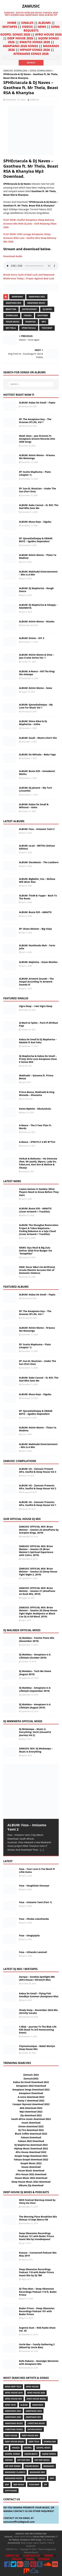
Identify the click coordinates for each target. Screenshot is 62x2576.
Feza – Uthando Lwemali (33, 1952)
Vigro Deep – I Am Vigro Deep (35, 1006)
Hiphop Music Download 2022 (31, 2148)
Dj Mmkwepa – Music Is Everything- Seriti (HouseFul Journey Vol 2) (35, 1732)
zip (45, 2484)
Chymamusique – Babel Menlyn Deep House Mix (37, 2048)
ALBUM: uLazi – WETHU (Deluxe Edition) (37, 847)
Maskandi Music (14, 2478)
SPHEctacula (29, 328)
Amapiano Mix (13, 303)
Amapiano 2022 (13, 2411)
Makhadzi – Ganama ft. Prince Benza (36, 1077)
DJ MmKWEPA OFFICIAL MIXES (22, 1721)
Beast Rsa (11, 309)
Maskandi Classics (15, 2472)
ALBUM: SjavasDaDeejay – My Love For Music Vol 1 (36, 706)
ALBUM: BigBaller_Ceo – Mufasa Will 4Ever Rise (37, 880)
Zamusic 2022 (31, 2074)
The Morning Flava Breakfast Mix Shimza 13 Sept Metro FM (38, 2218)
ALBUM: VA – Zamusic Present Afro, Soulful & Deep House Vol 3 (37, 1470)
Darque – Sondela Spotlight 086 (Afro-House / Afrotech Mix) (37, 1978)
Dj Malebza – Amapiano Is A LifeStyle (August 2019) (35, 1706)
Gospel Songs (12, 2454)
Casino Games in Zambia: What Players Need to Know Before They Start (39, 1191)
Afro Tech (10, 2404)
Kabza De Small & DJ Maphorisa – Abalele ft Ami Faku (38, 1041)
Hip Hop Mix (23, 2460)
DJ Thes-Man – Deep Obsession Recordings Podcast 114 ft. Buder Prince (38, 2291)
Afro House (32, 2386)
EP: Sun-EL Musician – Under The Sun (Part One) (37, 490)
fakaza (27, 315)
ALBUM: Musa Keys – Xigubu (35, 521)
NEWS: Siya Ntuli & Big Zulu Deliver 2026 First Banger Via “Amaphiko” (35, 1250)
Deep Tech (34, 2441)
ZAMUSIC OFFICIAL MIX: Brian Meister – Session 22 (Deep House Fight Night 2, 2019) (38, 1571)
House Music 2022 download (31, 2177)
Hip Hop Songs (13, 2466)
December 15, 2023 (15, 99)
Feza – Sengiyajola (29, 1935)
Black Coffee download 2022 (31, 2133)
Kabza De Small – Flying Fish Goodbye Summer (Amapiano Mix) (38, 1995)
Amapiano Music (36, 303)
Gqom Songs (49, 2454)
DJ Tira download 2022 (31, 2130)
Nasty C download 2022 (31, 2100)
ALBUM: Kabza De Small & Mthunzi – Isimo (34, 806)
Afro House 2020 (36, 2392)
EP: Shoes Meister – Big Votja (35, 928)
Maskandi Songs (36, 2478)
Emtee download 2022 (30, 2126)
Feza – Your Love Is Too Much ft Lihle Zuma (37, 1870)
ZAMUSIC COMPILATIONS (19, 1461)
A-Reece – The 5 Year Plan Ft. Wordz (35, 1127)
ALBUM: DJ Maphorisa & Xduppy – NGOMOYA (38, 606)
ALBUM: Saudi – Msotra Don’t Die (38, 737)
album (24, 2404)
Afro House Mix (13, 2398)
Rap (7, 2484)
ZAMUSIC (34, 99)
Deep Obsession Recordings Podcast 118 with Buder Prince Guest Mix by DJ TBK (36, 2272)
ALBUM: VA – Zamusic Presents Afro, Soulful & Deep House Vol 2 (37, 1487)
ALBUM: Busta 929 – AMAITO (35, 912)
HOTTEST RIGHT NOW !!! (18, 395)
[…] (42, 1849)
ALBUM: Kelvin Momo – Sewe (35, 688)
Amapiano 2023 (37, 296)
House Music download (31, 2170)
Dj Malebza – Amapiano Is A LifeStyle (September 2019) (35, 1689)
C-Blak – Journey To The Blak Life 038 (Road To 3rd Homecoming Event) (37, 2029)
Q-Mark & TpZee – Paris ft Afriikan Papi (38, 1024)
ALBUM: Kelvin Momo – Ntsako (36, 621)
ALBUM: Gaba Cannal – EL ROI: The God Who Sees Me (38, 507)
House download (31, 2166)
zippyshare (11, 2490)
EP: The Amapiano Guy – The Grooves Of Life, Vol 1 (35, 421)
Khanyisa (30, 321)
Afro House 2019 (14, 2392)
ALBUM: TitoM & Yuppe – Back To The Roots (38, 897)
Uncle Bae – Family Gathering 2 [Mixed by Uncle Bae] (37, 2346)
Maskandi (48, 2466)
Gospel (28, 2447)
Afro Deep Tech (13, 2386)
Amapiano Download (31, 2093)
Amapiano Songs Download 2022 (31, 2089)
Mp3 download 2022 (31, 2111)
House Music (13, 321)
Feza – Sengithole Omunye (34, 1885)
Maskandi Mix (37, 2472)
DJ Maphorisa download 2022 (31, 2144)
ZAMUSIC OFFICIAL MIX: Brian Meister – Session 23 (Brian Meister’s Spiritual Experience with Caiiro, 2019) (36, 1551)
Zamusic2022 (31, 2078)
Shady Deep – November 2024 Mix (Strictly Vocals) (38, 2011)
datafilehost (29, 309)
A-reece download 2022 (31, 2096)
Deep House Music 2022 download (31, 2181)
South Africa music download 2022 (31, 2119)
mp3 (43, 321)
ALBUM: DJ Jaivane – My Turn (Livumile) (35, 789)
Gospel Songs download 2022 (31, 2155)
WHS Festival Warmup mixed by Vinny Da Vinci (37, 2201)
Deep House (11, 2435)
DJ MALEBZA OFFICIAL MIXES (22, 1630)
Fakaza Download (31, 2137)
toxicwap (47, 328)
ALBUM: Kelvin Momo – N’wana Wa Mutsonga (37, 457)
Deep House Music (14, 2441)
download (12, 315)
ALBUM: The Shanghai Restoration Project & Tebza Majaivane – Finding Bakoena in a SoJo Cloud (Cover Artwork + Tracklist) (38, 1229)
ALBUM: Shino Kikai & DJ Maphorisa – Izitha (33, 723)
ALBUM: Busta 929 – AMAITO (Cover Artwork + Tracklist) (35, 1210)
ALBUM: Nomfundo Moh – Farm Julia (37, 947)
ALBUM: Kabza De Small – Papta (37, 402)
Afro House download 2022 (31, 2152)
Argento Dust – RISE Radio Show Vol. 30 (37, 2329)
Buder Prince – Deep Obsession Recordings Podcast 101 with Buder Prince (37, 2311)
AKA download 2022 (31, 2108)
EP (6, 2447)
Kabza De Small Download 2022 (31, 2082)
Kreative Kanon (31, 2552)
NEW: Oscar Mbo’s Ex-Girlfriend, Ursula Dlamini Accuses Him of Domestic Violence (37, 1270)
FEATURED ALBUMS (15, 1286)
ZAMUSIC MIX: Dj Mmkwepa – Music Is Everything (36, 1750)
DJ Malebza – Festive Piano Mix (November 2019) (36, 1639)
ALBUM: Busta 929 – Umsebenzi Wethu (37, 773)
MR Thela (11, 328)
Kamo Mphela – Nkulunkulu (35, 1108)
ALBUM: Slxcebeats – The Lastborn (39, 862)
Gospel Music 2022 (31, 2163)
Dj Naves (47, 309)
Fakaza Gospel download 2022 (31, 2159)
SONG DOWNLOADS (41, 70)
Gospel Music (43, 2447)
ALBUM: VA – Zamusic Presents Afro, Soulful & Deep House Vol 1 (37, 1503)
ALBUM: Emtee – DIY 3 (31, 638)
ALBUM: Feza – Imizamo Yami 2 (37, 829)
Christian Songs (14, 2429)
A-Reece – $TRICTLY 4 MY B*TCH (37, 1141)
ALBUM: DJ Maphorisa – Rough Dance (36, 590)
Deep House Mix (30, 2435)
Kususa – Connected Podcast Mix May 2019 (38, 2254)
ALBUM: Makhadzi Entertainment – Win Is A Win (38, 573)
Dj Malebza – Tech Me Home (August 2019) (35, 1673)
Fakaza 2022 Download (31, 2141)
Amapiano (17, 296)
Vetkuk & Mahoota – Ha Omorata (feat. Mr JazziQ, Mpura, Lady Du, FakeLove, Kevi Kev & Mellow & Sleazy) (38, 1163)
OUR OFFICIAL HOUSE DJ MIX (22, 1519)
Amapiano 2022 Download (31, 2085)
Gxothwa (43, 315)
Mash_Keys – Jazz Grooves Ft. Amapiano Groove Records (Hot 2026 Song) (37, 438)
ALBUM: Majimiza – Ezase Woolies (38, 962)
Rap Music (18, 2484)
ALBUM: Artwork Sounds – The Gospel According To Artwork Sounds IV (36, 981)
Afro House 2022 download (31, 2174)
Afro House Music (36, 2398)
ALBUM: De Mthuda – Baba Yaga (37, 754)
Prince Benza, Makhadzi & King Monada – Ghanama (36, 1093)
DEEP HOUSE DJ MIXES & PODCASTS (26, 2192)
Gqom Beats (31, 2454)
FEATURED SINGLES (15, 998)
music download (31, 2122)
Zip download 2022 (31, 2115)
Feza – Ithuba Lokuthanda (34, 1918)
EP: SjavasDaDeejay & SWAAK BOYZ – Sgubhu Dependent (35, 540)
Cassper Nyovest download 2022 (31, 2104)
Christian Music (36, 2423)
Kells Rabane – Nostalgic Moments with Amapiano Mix (38, 2362)
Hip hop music (42, 2460)
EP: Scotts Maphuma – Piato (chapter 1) (35, 473)
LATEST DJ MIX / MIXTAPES (20, 1969)
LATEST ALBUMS (13, 821)
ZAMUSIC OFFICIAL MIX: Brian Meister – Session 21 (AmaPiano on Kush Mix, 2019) (37, 1590)
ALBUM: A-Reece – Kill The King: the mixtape (37, 673)
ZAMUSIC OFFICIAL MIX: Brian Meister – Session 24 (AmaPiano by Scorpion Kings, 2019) (39, 1529)
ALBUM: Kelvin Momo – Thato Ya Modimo (37, 556)
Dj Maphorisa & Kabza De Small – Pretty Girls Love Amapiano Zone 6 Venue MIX (38, 1058)
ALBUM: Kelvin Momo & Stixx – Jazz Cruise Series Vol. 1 (36, 656)
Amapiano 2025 (13, 2417)
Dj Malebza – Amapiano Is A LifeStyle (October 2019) (35, 1656)
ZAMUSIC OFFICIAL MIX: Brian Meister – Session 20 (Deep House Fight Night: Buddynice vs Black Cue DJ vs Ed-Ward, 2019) (38, 1612)
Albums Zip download (31, 2185)
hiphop (9, 2460)
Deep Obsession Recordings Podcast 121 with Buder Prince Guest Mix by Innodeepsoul (36, 2236)
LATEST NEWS (12, 1181)
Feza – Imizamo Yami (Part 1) (35, 1902)
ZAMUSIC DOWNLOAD (15, 70)
